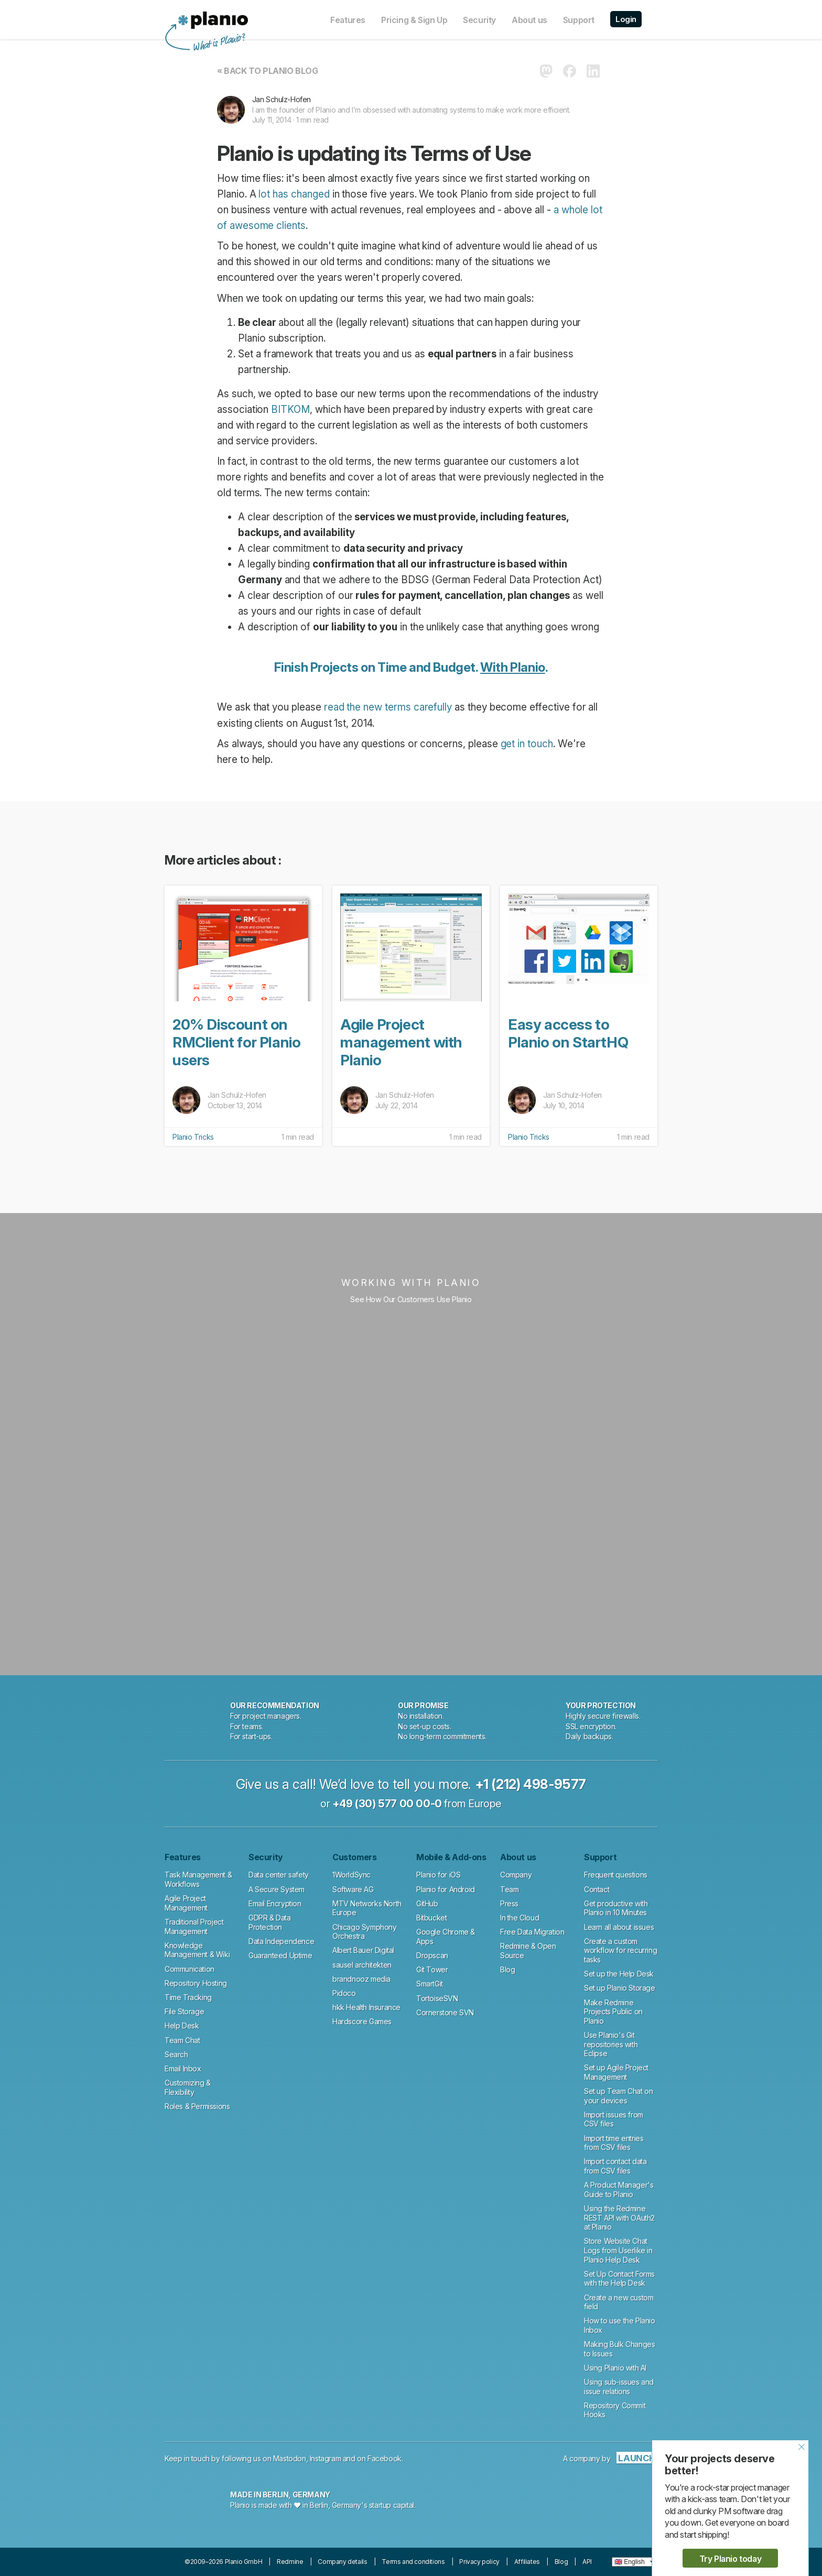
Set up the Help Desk (619, 1973)
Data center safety (278, 1874)
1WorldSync (351, 1874)
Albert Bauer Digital (363, 1950)
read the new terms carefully (388, 707)
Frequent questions (615, 1874)
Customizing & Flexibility (188, 2087)
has (280, 194)
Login (625, 19)
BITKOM (290, 409)
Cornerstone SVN (445, 2012)
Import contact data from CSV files (615, 2166)
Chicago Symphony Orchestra (364, 1932)
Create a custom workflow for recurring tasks (620, 1950)
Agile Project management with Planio (401, 1042)
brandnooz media (361, 1978)
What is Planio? (218, 42)
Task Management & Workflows (198, 1879)
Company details (342, 2562)
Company (516, 1874)
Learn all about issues (619, 1927)
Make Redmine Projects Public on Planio (613, 2011)
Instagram (325, 2458)
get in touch (527, 744)
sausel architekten (362, 1964)
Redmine (290, 2562)
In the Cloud (519, 1917)
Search (176, 2054)
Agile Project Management (186, 1903)
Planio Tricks (193, 1136)
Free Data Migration (532, 1931)
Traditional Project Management (194, 1926)
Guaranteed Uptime (280, 1955)
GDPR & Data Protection (269, 1922)
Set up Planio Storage (619, 1987)
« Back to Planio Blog (267, 71)
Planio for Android (445, 1889)
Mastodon (289, 2458)
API (587, 2562)
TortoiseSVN (437, 1998)
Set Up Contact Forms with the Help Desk (619, 2278)
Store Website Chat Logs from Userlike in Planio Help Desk (618, 2250)
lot (264, 194)
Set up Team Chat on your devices (618, 2096)
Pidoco (344, 1993)
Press (509, 1903)
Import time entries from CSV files (613, 2143)
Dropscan (432, 1955)
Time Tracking (188, 1997)
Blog (507, 1969)
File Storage (184, 2011)
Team (509, 1889)
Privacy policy (479, 2562)
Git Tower (432, 1969)
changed (310, 194)
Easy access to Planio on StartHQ (568, 1033)
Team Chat (182, 2040)
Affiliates (527, 2562)
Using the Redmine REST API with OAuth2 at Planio (619, 2217)
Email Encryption (274, 1903)
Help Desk (182, 2025)
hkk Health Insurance (366, 2007)
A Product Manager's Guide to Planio (618, 2189)
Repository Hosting (196, 1983)
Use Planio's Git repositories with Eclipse (610, 2044)
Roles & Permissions (197, 2106)
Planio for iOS (438, 1874)
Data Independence (281, 1941)
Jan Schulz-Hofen (281, 99)
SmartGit (429, 1983)
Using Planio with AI (615, 2367)
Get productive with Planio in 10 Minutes (615, 1908)
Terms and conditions (413, 2562)
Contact (596, 1889)
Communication (189, 1968)
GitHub (427, 1903)
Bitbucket (431, 1917)
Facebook (384, 2458)
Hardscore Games (362, 2021)
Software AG (353, 1889)
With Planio (512, 667)
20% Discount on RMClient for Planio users (236, 1042)
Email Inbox (183, 2068)
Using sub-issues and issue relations (619, 2386)
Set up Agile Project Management (616, 2072)
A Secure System (276, 1889)
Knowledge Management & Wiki (197, 1950)
